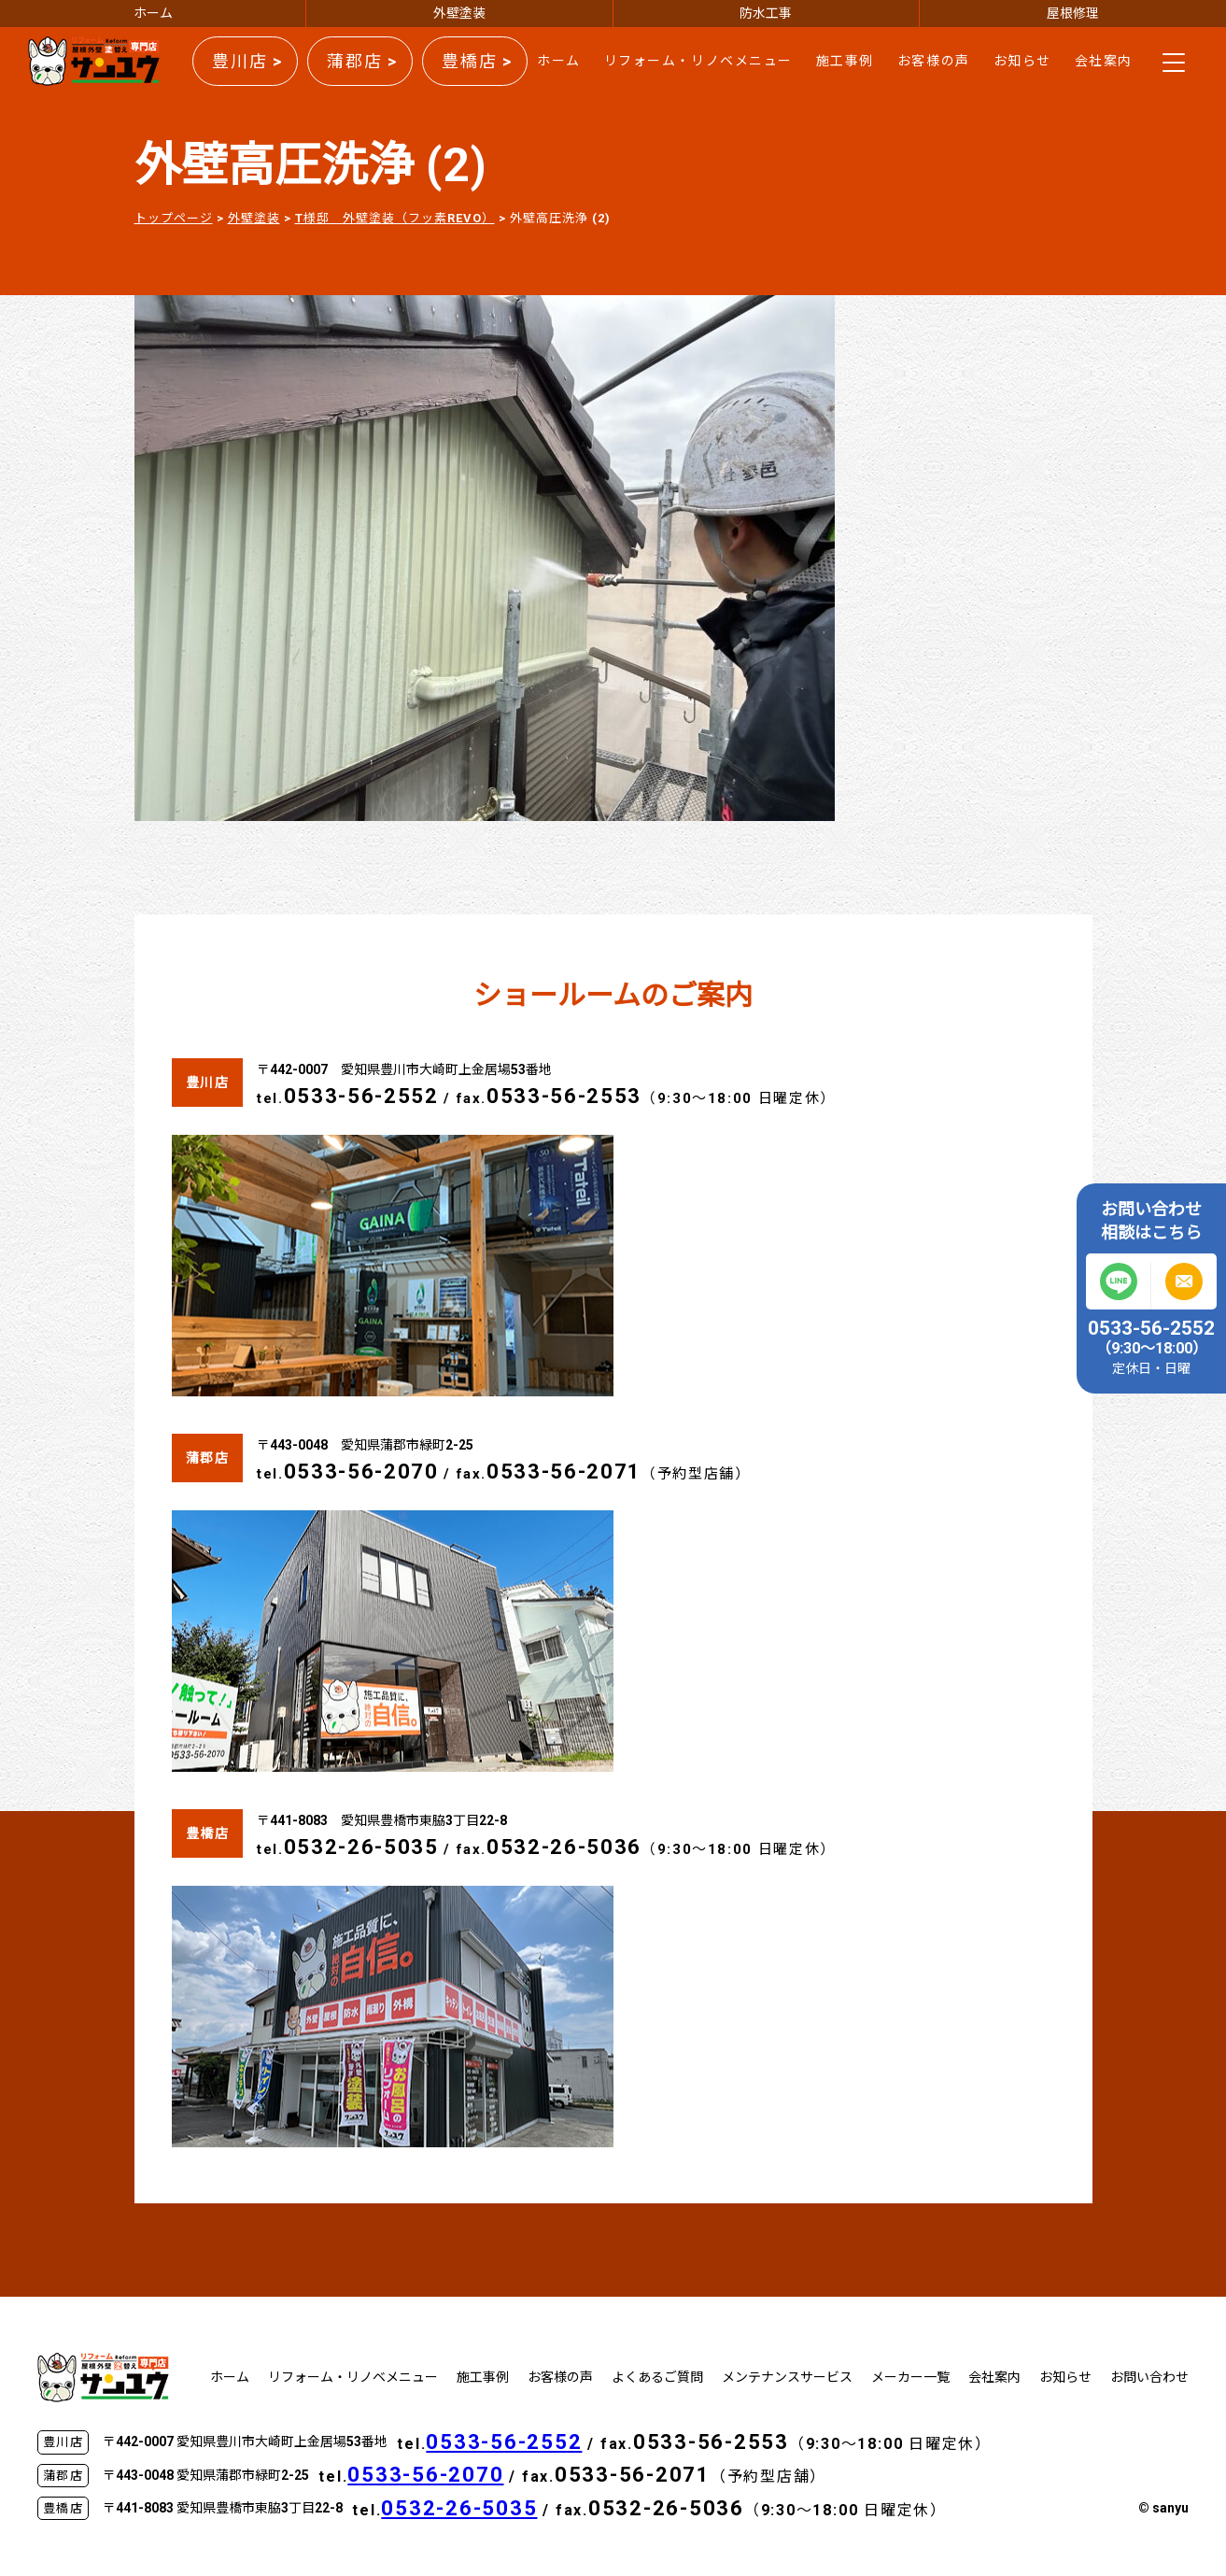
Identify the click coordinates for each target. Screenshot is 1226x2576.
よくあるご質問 (657, 2377)
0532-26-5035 (361, 1847)
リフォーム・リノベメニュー (698, 60)
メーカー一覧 (910, 2377)
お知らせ (1022, 60)
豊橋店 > (477, 61)
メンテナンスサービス (787, 2377)
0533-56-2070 (361, 1471)
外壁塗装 (459, 13)
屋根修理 (1073, 13)
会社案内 (1104, 60)
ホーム (153, 13)
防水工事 (766, 13)
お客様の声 (933, 60)
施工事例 (845, 60)
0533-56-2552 (361, 1096)
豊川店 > (247, 61)
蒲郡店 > (362, 61)
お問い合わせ (1149, 2377)
